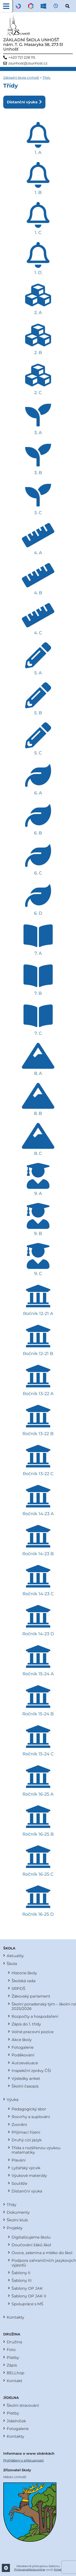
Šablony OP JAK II (29, 2296)
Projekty (14, 2227)
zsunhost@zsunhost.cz (27, 63)
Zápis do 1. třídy (26, 2024)
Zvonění (19, 2124)
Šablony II (21, 2272)
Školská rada (23, 1980)
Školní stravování (23, 2405)
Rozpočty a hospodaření (35, 2016)
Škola (12, 1963)
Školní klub (17, 2220)
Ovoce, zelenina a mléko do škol (42, 2252)
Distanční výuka (22, 102)
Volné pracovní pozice (33, 2031)
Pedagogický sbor (29, 2109)
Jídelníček (16, 2421)
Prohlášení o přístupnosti (23, 2460)
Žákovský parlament (31, 1996)
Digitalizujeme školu (31, 2237)
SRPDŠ (18, 1988)
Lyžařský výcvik (26, 2167)
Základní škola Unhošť (21, 78)
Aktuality (15, 1955)
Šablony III (22, 2280)
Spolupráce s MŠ (27, 2303)
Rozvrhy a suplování (31, 2116)
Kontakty (15, 2317)
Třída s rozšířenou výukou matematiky (36, 2150)
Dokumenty (18, 2212)
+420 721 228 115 (21, 57)
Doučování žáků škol (31, 2244)
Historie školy (24, 1972)
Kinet (57, 2569)
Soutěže (19, 2183)
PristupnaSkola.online (29, 2569)
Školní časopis (25, 2086)
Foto (11, 2349)
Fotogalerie (22, 2047)
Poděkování (23, 2055)
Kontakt (14, 2380)
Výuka (12, 2099)
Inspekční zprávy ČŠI (31, 2070)
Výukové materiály (29, 2175)
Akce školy (22, 2039)
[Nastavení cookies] (6, 2568)
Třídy (46, 78)
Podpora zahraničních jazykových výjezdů (44, 2262)
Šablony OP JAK (27, 2288)
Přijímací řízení (26, 2132)
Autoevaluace (25, 2062)
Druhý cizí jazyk (27, 2139)
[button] (6, 6)
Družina (14, 2341)
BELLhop (15, 2372)
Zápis (12, 2365)
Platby (13, 2357)
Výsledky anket (26, 2078)
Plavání (19, 2160)
